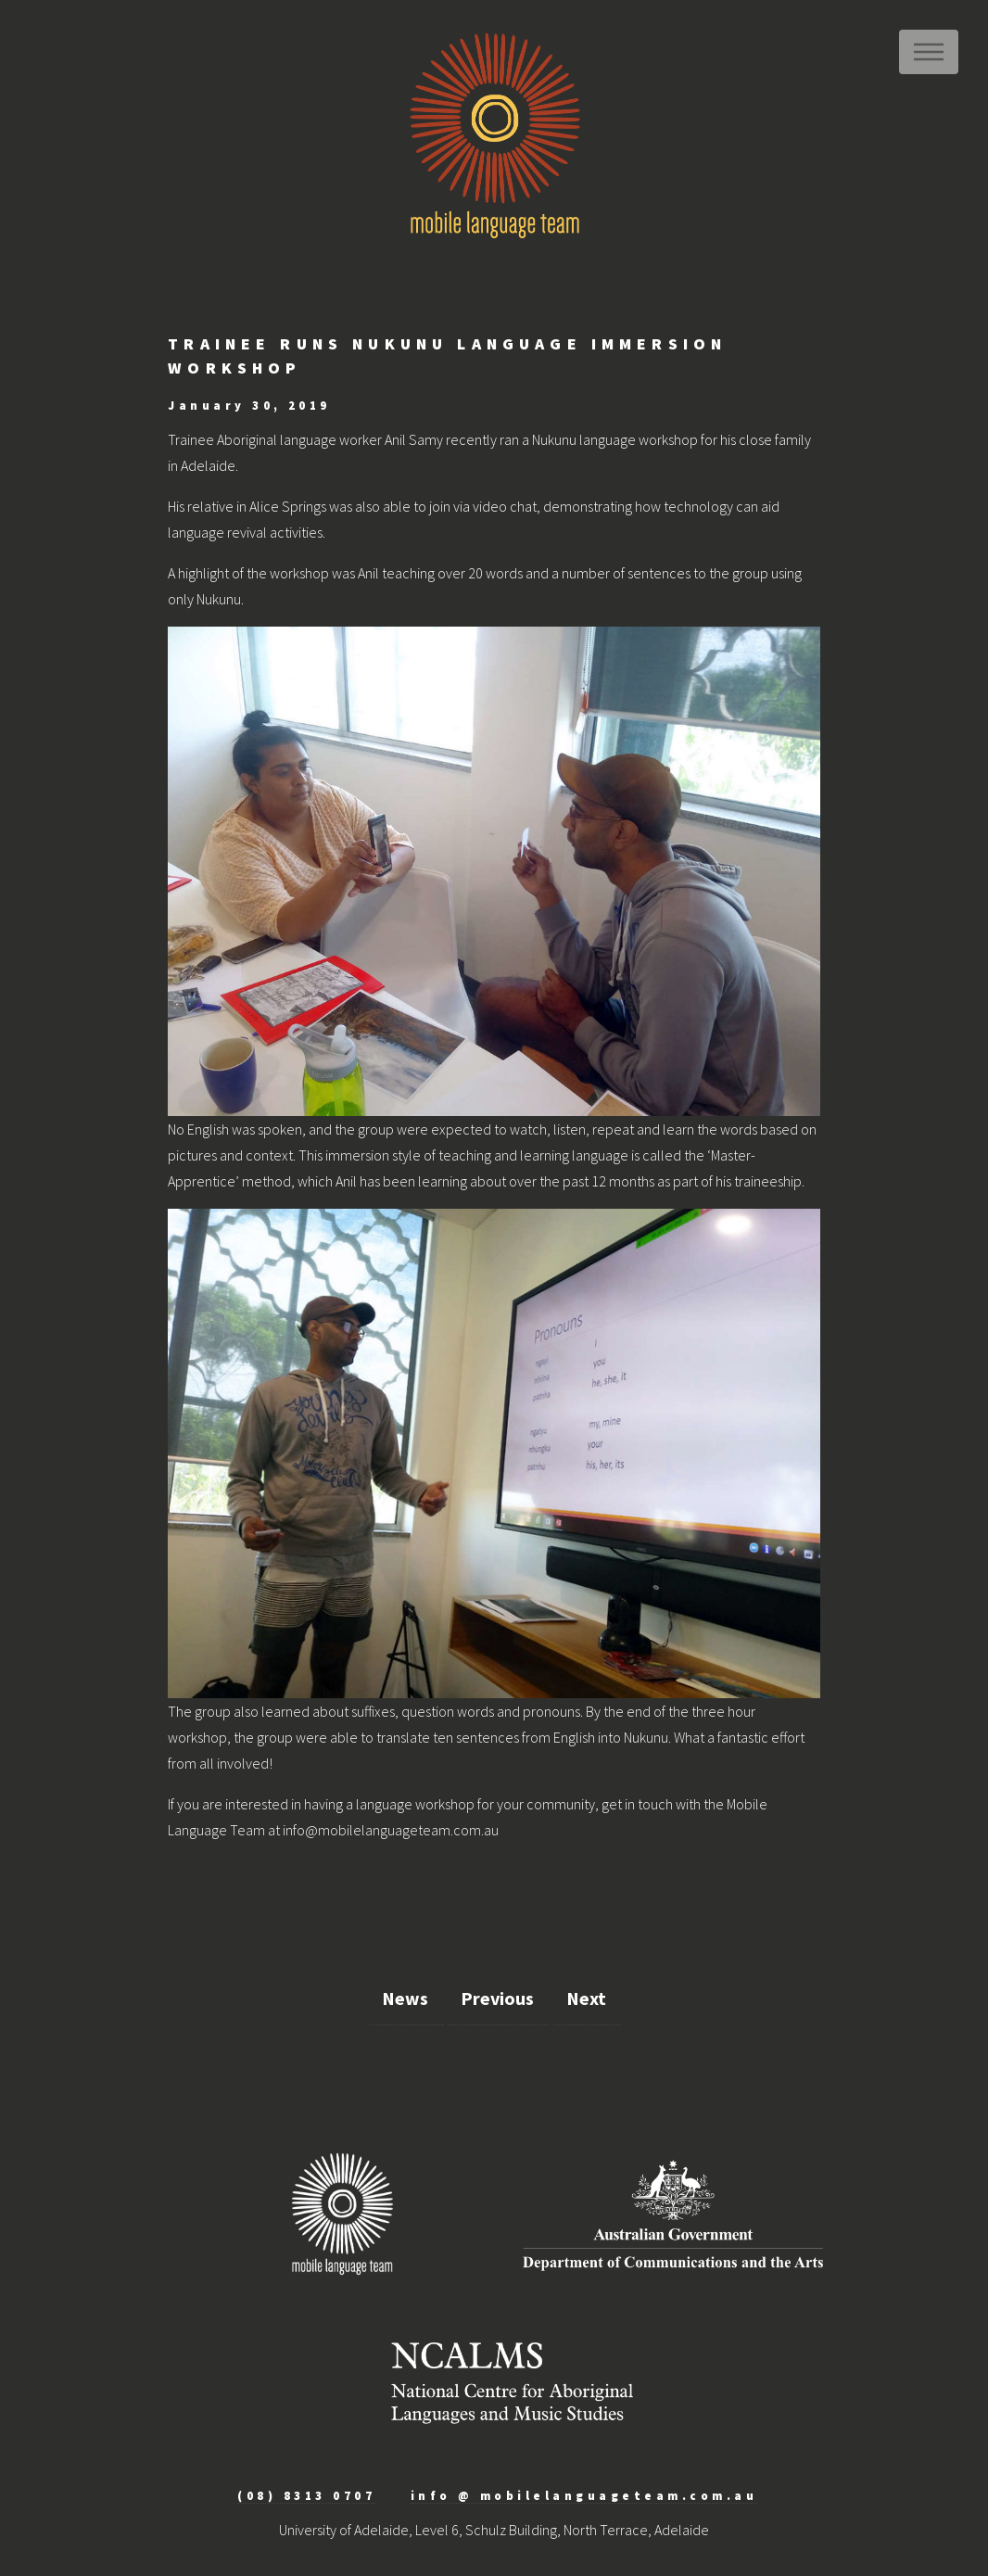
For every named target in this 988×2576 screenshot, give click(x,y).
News (405, 1998)
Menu (928, 52)
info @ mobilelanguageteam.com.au (584, 2495)
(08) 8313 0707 (306, 2495)
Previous (497, 1998)
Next (586, 1998)
